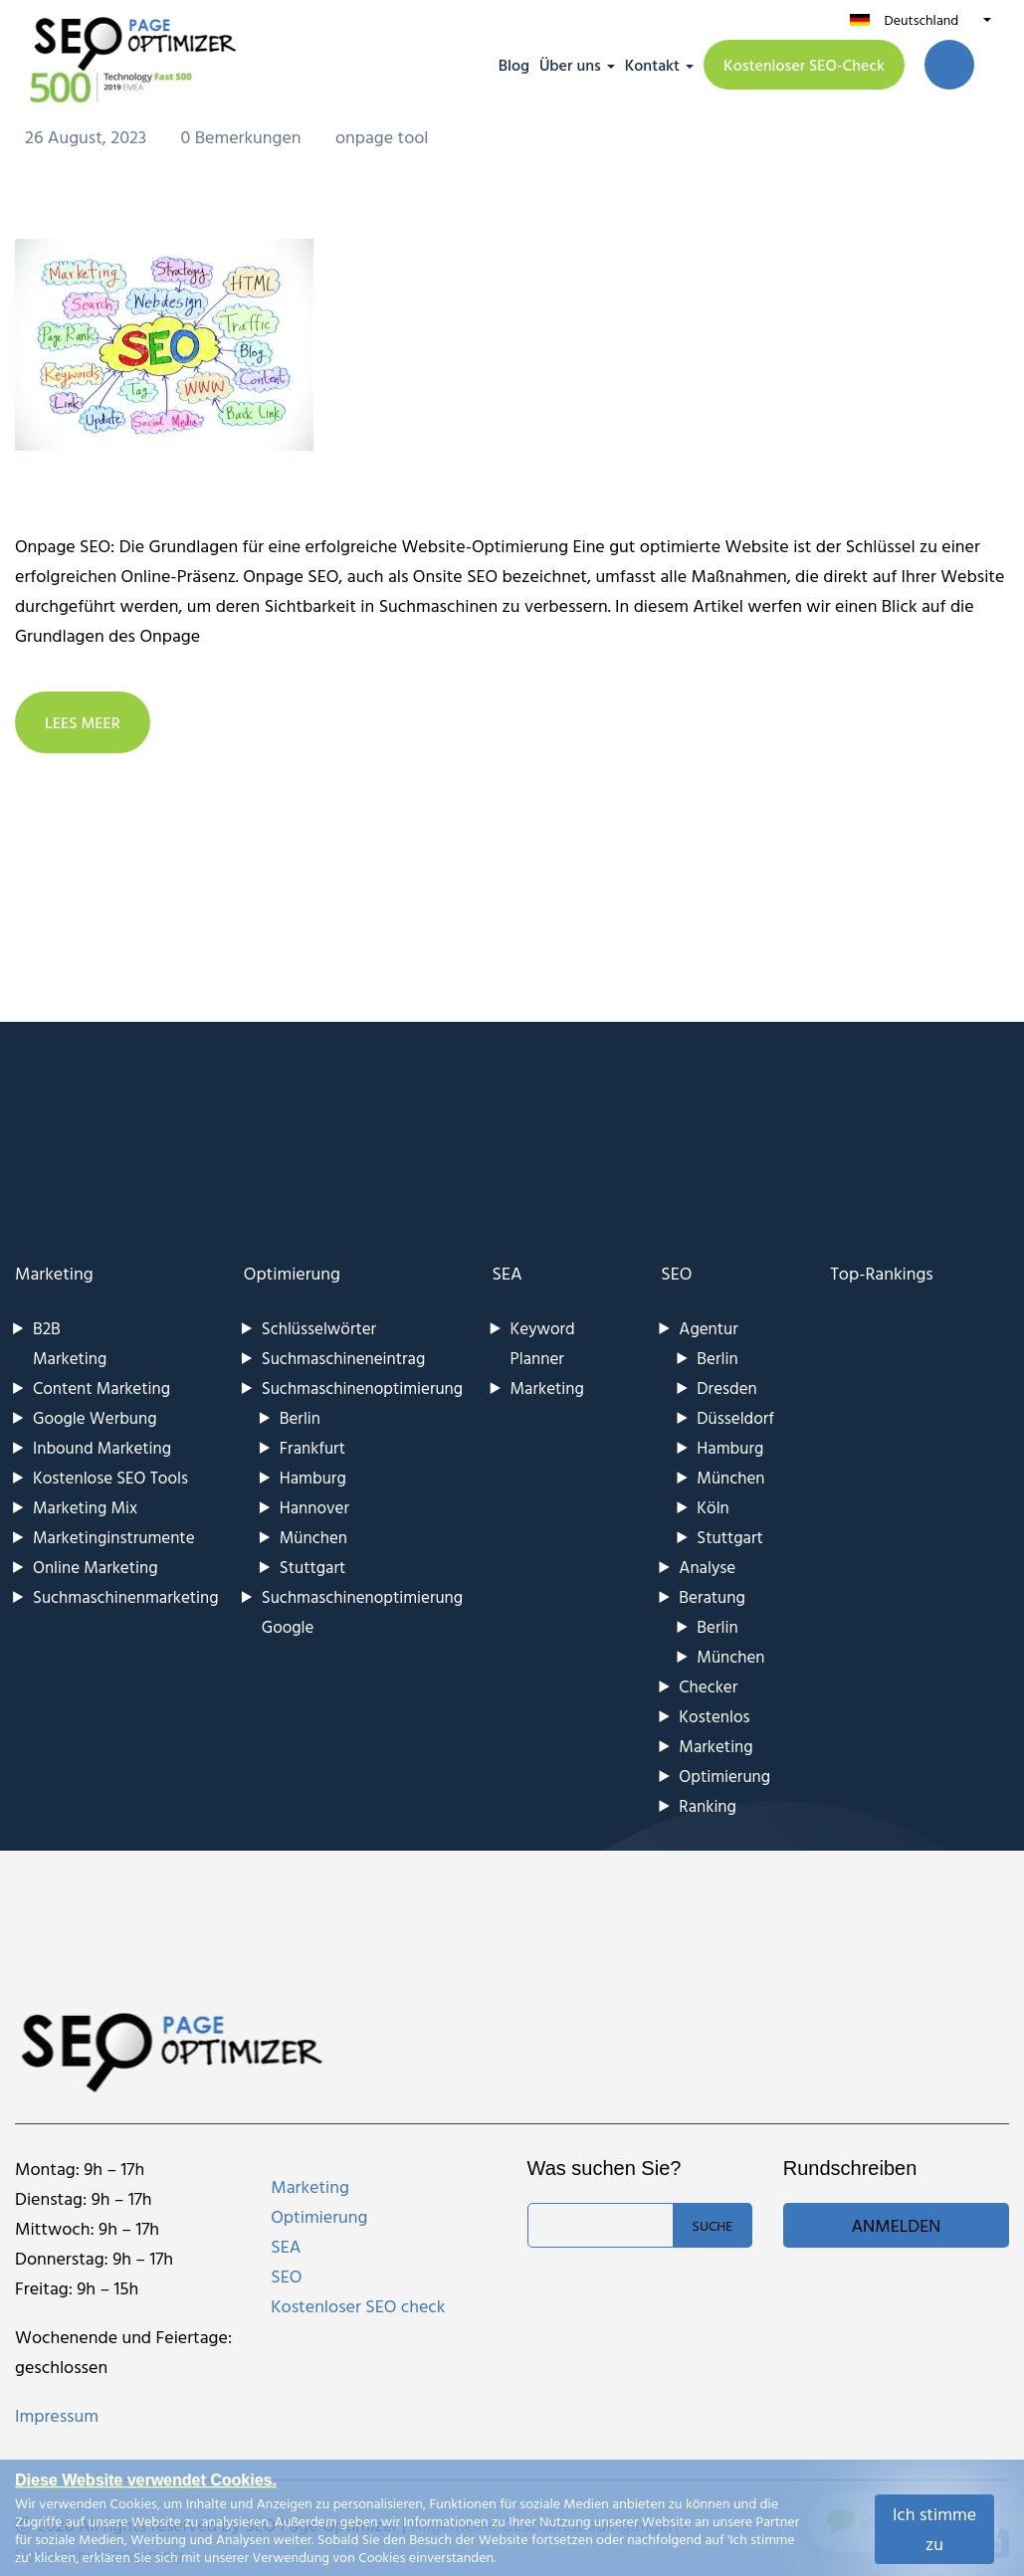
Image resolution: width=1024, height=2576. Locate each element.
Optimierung (292, 1273)
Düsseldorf (735, 1417)
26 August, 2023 (88, 136)
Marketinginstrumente (114, 1536)
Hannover (314, 1506)
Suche (713, 2225)
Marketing (54, 1273)
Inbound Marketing (102, 1447)
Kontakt (652, 65)
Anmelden (895, 2225)
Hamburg (313, 1477)
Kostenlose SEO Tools (110, 1477)
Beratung (711, 1596)
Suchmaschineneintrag (343, 1357)
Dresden (726, 1387)
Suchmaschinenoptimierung (362, 1387)
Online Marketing (95, 1566)
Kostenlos (714, 1715)
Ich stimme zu (934, 2528)
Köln (712, 1506)
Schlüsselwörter (319, 1327)
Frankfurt (312, 1447)
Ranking (707, 1805)
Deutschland (921, 19)
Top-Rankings (881, 1273)
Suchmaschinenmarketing (126, 1596)
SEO (676, 1273)
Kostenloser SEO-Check (804, 65)
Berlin (300, 1417)
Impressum (57, 2415)
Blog (514, 65)
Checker (708, 1686)
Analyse (707, 1566)
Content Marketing (101, 1387)
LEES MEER (82, 722)
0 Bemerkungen (243, 136)
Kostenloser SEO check (358, 2305)
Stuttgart (312, 1566)
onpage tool (382, 136)
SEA (507, 1273)
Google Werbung (95, 1417)
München (313, 1536)
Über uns (570, 65)
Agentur (708, 1327)
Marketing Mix (85, 1506)
